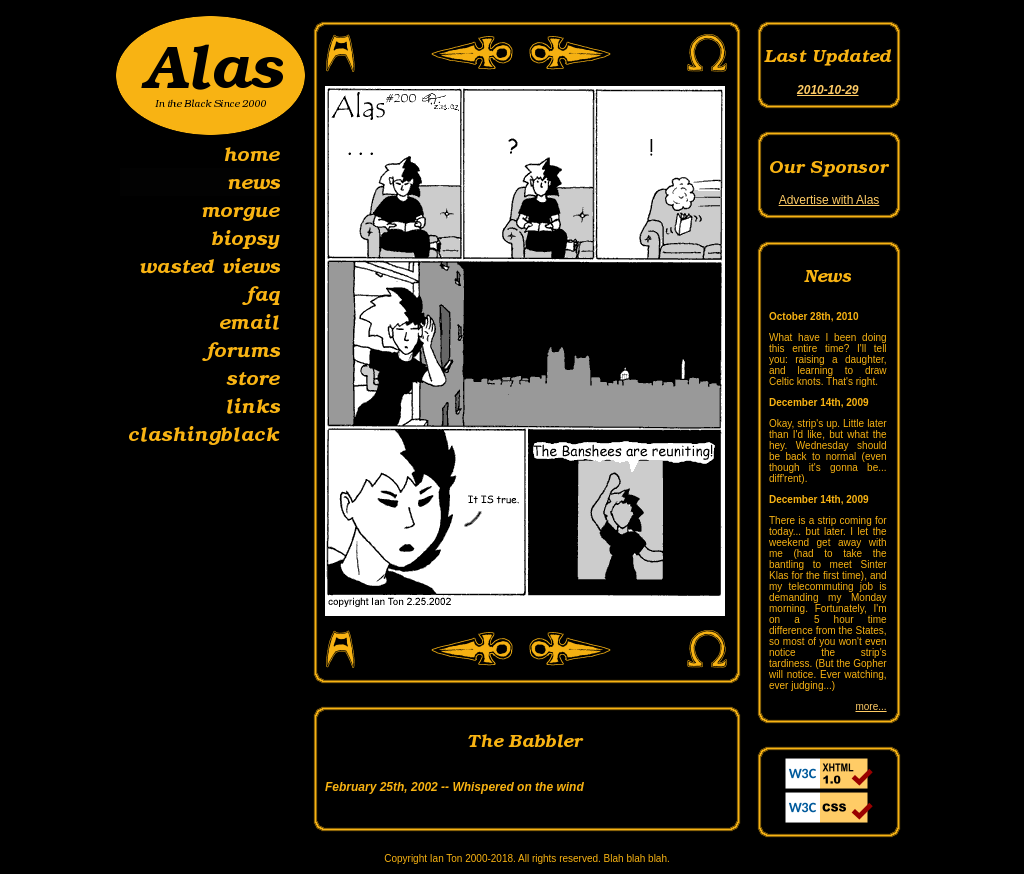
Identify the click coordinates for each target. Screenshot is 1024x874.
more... (870, 706)
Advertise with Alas (829, 200)
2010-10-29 (827, 90)
